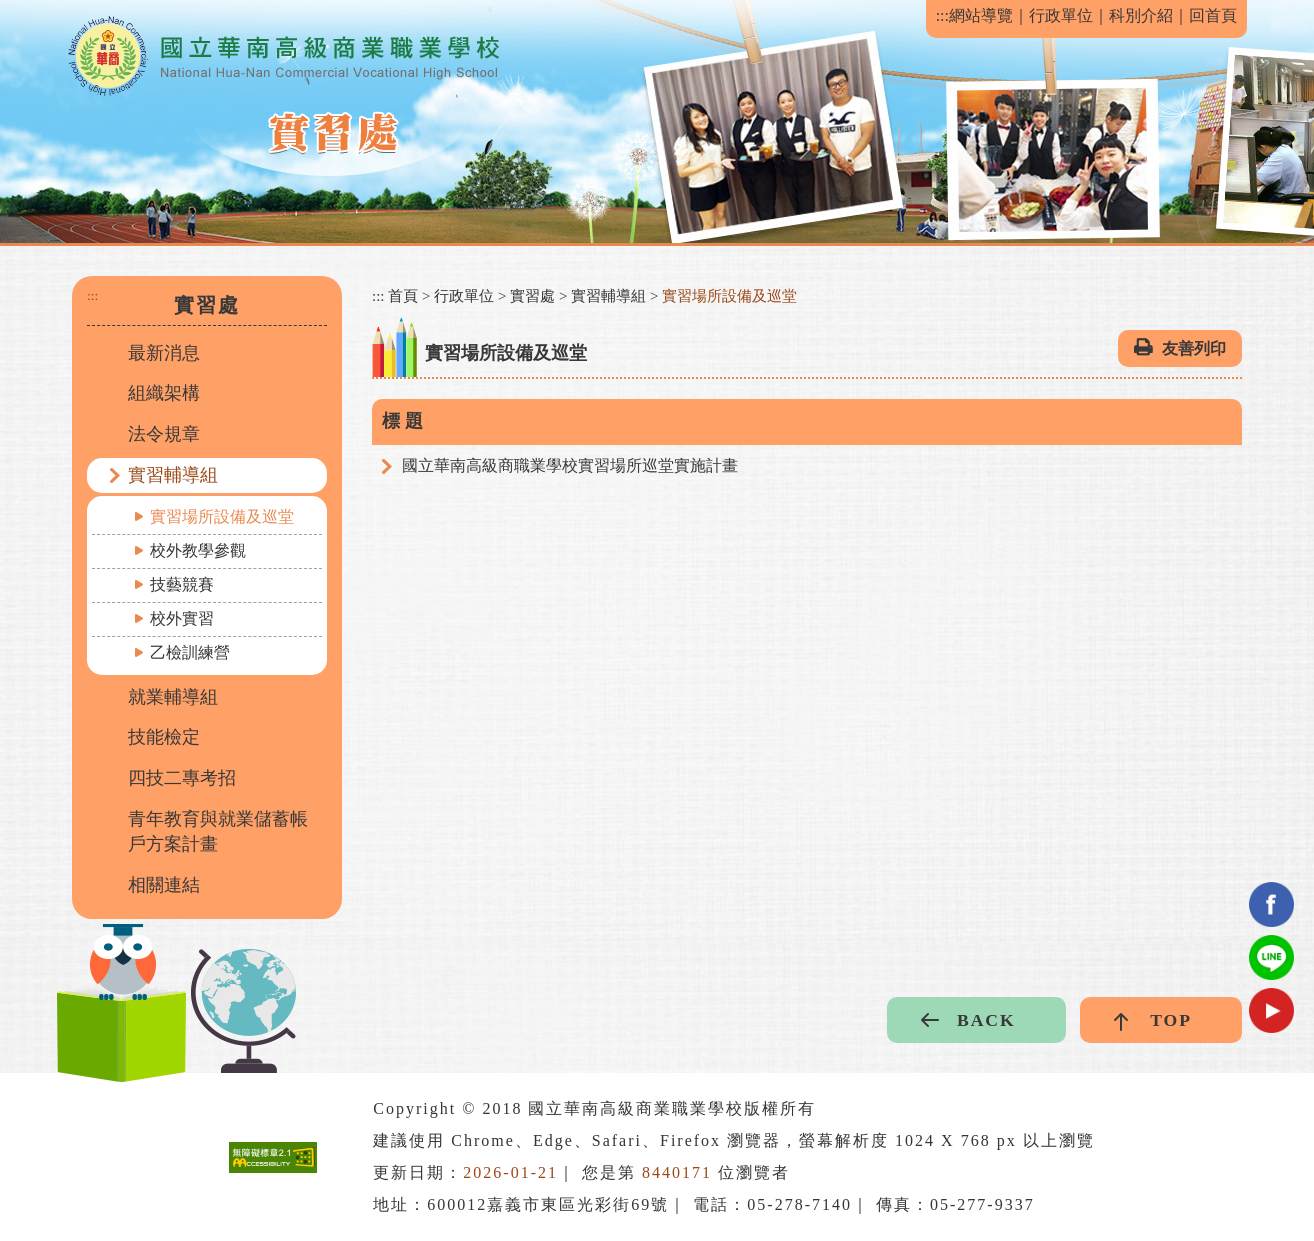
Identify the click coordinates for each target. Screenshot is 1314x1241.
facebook (1271, 904)
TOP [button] (1171, 1020)
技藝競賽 (182, 584)
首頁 (403, 296)
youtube (1271, 1010)
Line (1271, 957)
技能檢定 (164, 737)
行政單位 (1061, 15)
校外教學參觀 (198, 550)
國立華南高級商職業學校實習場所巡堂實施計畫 (570, 465)
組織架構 (164, 393)
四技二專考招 (182, 778)
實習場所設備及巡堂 (222, 516)
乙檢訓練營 (190, 652)
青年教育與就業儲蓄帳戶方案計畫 (218, 832)
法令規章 (164, 434)
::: (942, 15)
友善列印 (1194, 348)
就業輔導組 (173, 697)
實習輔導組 (173, 475)
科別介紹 (1141, 15)
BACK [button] (986, 1020)
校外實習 (182, 618)
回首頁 (1213, 15)
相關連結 (164, 885)
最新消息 (164, 353)
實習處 (532, 296)
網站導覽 (981, 15)
